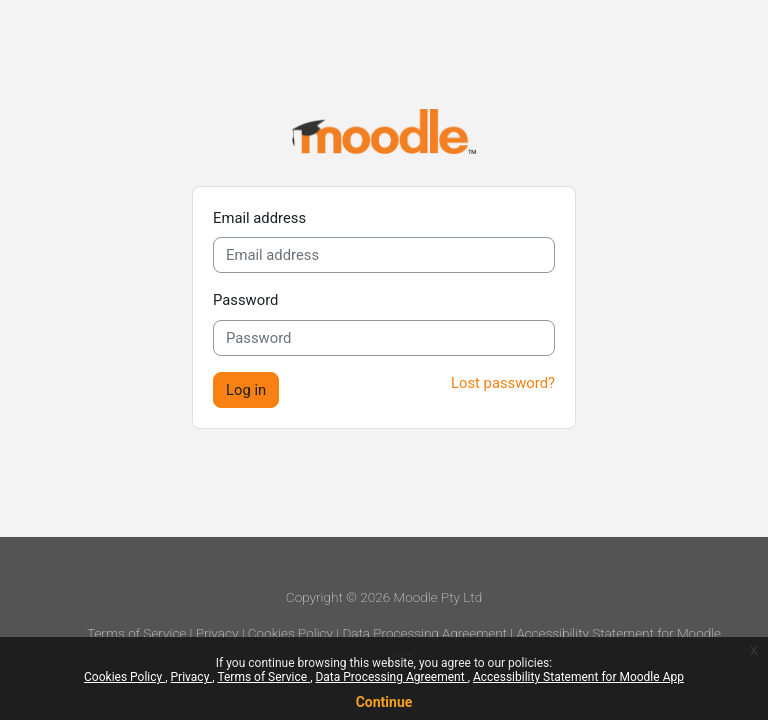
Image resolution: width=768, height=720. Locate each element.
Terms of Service (263, 677)
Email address (259, 218)
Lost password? (503, 383)
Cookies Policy (124, 677)
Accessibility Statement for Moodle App (578, 677)
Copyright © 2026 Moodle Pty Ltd (384, 597)
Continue (384, 702)
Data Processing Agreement (391, 677)
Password (245, 300)
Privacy (192, 677)
